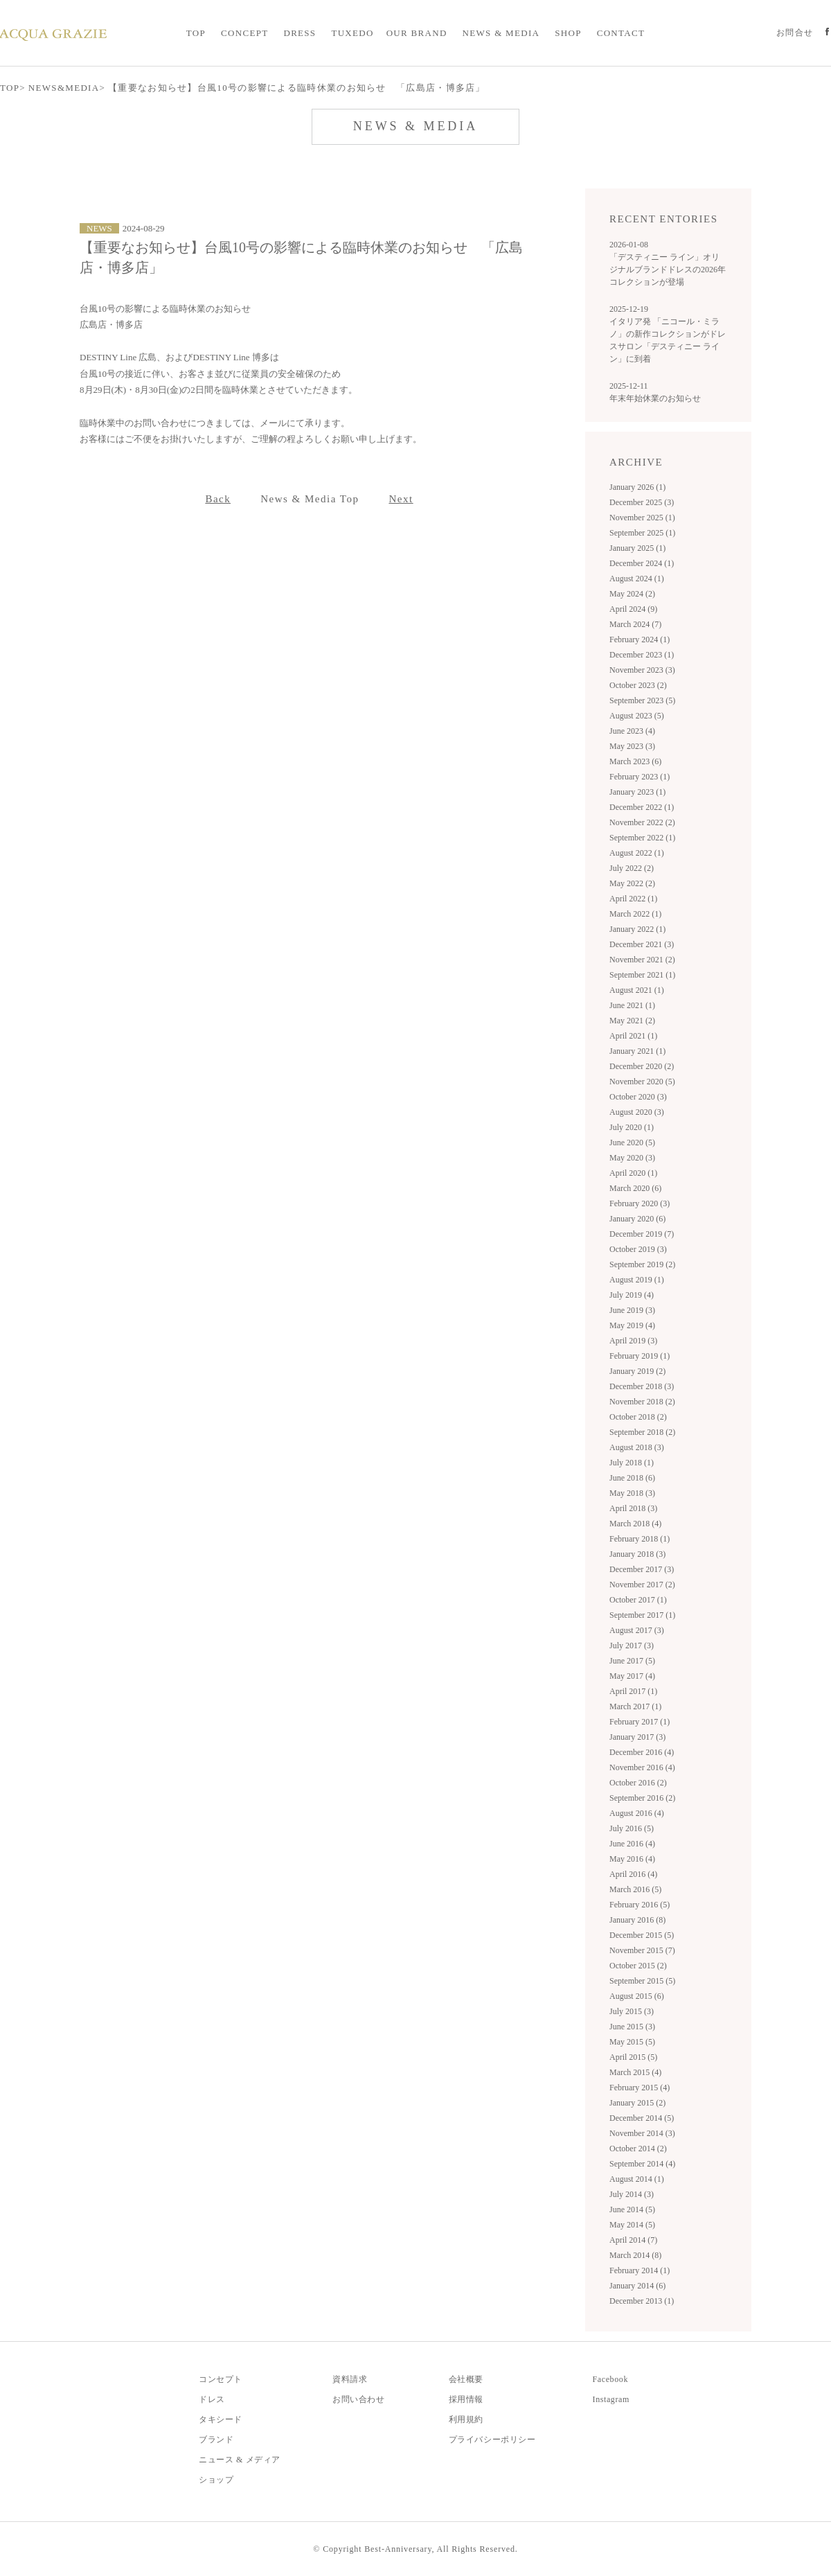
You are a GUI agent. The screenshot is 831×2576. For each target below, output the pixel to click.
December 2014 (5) (641, 2118)
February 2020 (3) (639, 1203)
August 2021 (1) (636, 990)
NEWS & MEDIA (501, 33)
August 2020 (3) (636, 1112)
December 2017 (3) (641, 1569)
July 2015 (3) (631, 2011)
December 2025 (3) (641, 502)
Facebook (610, 2379)
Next (400, 498)
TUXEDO (352, 33)
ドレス (212, 2399)
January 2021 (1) (637, 1051)
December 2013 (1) (641, 2301)
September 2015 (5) (642, 1981)
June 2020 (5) (632, 1142)
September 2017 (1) (642, 1615)
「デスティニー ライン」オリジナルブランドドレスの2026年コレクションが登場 (667, 269)
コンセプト (220, 2379)
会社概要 (466, 2379)
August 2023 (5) (636, 716)
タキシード (220, 2419)
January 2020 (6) (637, 1219)
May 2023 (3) (632, 746)
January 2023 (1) (637, 792)
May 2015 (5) (632, 2042)
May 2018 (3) (632, 1493)
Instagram (611, 2399)
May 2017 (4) (632, 1676)
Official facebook (827, 33)
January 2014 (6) (637, 2286)
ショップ (216, 2480)
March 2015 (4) (635, 2072)
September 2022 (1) (642, 838)
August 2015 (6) (636, 1996)
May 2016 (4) (632, 1859)
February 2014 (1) (639, 2270)
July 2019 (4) (631, 1295)
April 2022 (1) (633, 898)
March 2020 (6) (635, 1188)
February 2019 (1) (639, 1356)
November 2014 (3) (642, 2133)
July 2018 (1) (631, 1462)
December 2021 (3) (641, 944)
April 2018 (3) (633, 1508)
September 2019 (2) (642, 1264)
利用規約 (466, 2419)
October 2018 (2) (638, 1417)
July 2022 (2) (631, 868)
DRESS (299, 33)
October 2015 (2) (638, 1965)
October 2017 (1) (638, 1600)
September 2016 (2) (642, 1798)
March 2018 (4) (635, 1523)
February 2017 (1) (639, 1722)
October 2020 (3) (638, 1097)
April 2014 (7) (633, 2240)
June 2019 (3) (632, 1310)
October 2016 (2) (638, 1783)
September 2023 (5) (642, 700)
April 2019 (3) (633, 1341)
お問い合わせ (358, 2399)
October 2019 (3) (638, 1249)
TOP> (13, 87)
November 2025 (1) (642, 517)
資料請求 (349, 2379)
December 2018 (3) (641, 1386)
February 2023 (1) (639, 777)
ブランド (216, 2439)
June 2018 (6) (632, 1478)
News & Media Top (309, 498)
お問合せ (794, 32)
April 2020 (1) (633, 1173)
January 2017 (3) (637, 1737)
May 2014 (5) (632, 2225)
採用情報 (466, 2399)
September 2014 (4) (642, 2164)
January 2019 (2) (637, 1371)
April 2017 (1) (633, 1691)
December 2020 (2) (641, 1066)
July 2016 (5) (631, 1828)
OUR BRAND (416, 33)
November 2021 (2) (642, 959)
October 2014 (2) (638, 2148)
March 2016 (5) (635, 1889)
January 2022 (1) (637, 929)
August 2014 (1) (636, 2179)
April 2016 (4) (633, 1874)
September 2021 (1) (642, 975)
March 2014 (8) (635, 2255)
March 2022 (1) (635, 914)
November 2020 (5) (642, 1081)
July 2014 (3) (631, 2194)
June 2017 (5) (632, 1661)
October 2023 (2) (638, 685)
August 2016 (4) (636, 1813)
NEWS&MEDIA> (66, 87)
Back (218, 498)
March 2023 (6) (635, 761)
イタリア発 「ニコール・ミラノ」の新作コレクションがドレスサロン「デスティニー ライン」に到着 (667, 340)
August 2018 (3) (636, 1447)
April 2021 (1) (633, 1036)
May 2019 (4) (632, 1325)
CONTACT (621, 33)
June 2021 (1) (632, 1005)
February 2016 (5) (639, 1904)
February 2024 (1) (639, 639)
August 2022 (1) (636, 853)
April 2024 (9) (633, 609)
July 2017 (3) (631, 1645)
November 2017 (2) (642, 1584)
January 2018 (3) (637, 1554)
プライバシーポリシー (492, 2439)
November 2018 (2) (642, 1401)
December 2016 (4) (641, 1752)
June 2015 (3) (632, 2026)
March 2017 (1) (635, 1706)
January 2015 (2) (637, 2103)
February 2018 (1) (639, 1539)
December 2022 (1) (641, 807)
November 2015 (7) (642, 1950)
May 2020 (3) (632, 1158)
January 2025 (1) (637, 548)
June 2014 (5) (632, 2209)
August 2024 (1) (636, 578)
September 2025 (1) (642, 533)
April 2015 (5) (633, 2057)
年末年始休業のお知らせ (655, 398)
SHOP (568, 33)
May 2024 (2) (632, 594)
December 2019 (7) (641, 1234)
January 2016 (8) (637, 1920)
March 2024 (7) (635, 624)
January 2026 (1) (637, 487)
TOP (196, 33)
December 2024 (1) (641, 563)
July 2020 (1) (631, 1127)
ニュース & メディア (239, 2459)
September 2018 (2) (642, 1432)
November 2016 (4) (642, 1767)
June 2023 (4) (632, 731)
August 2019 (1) (636, 1280)
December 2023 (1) (641, 655)
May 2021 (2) (632, 1020)
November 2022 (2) (642, 822)
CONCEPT (244, 33)
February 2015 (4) (639, 2087)
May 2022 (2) (632, 883)
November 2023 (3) (642, 670)
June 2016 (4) (632, 1844)
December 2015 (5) (641, 1935)
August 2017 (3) (636, 1630)
